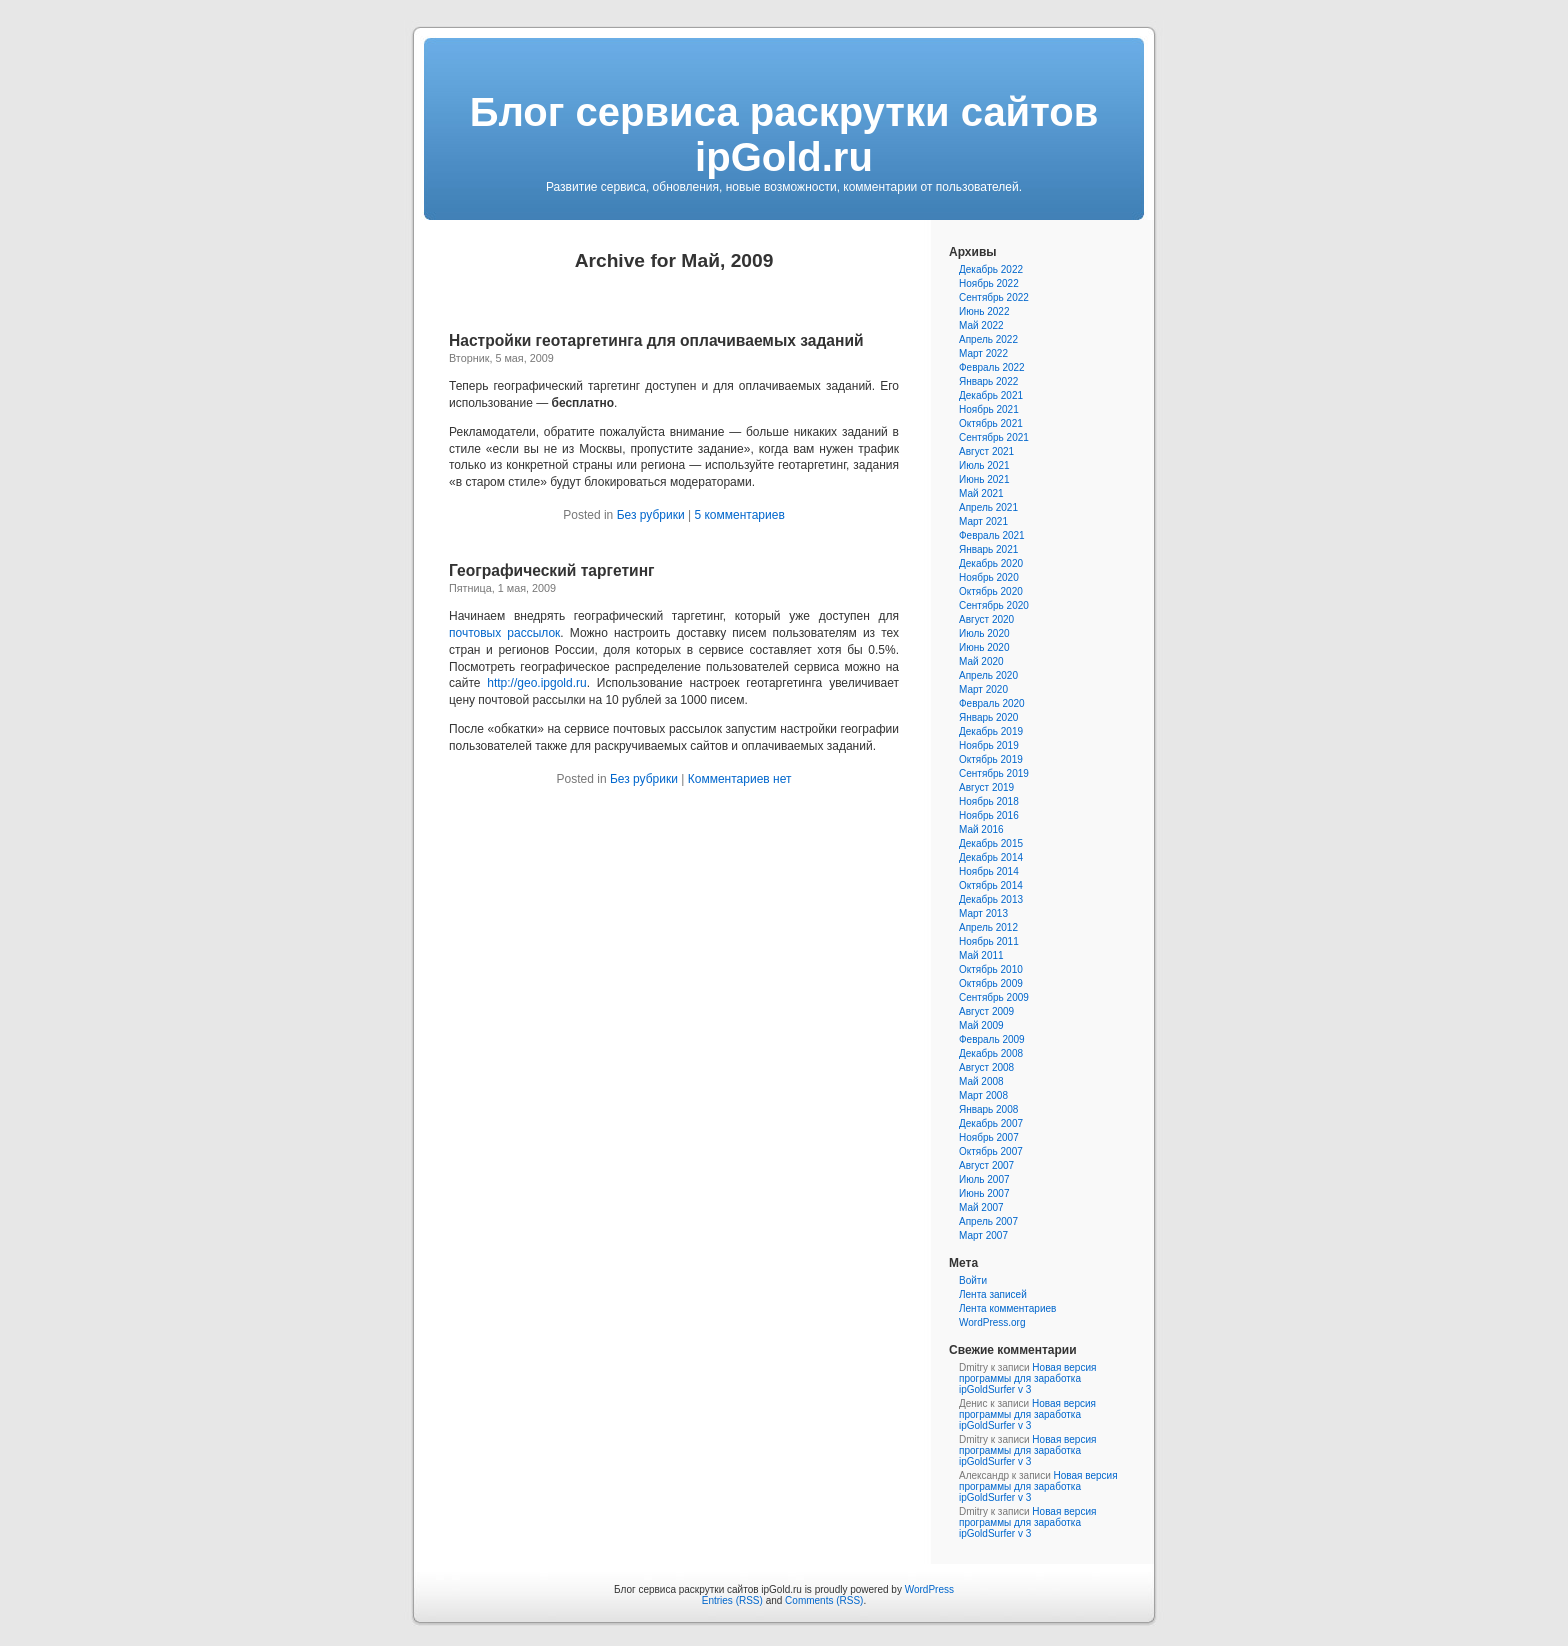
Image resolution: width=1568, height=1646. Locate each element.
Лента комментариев (1007, 1308)
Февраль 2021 (992, 535)
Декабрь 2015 (991, 843)
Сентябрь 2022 (994, 297)
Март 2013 (983, 913)
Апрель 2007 (988, 1221)
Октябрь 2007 (991, 1151)
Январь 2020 (988, 717)
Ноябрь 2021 (989, 409)
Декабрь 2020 (991, 563)
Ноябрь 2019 (989, 745)
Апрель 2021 (988, 507)
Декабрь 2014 (991, 857)
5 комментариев (739, 515)
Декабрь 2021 (991, 395)
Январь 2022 (988, 381)
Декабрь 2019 (991, 731)
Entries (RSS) (732, 1600)
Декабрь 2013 (991, 899)
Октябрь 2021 (991, 423)
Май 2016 (981, 829)
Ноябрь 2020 (989, 577)
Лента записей (993, 1294)
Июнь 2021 (984, 479)
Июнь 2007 (984, 1193)
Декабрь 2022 (991, 269)
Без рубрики (651, 515)
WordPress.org (992, 1322)
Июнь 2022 (984, 311)
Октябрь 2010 (991, 969)
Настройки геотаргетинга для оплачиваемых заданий (656, 340)
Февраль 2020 (992, 703)
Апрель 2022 (988, 339)
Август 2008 (986, 1067)
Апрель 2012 (988, 927)
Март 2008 (983, 1095)
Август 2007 (986, 1165)
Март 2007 (983, 1235)
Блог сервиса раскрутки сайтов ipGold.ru (784, 134)
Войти (973, 1280)
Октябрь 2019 (991, 759)
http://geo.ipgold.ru (536, 683)
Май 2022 (981, 325)
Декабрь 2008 (991, 1053)
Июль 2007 (984, 1179)
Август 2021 (986, 451)
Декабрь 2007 (991, 1123)
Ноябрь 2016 (989, 815)
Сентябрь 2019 (994, 773)
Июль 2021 (984, 465)
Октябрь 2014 (991, 885)
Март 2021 (983, 521)
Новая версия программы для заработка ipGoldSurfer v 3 (1027, 1378)
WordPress (929, 1589)
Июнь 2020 (984, 647)
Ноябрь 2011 (989, 941)
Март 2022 (983, 353)
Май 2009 (981, 1025)
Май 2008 (981, 1081)
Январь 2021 (988, 549)
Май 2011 (981, 955)
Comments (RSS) (824, 1600)
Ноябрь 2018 (989, 801)
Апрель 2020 (988, 675)
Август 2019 (986, 787)
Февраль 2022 (992, 367)
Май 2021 (981, 493)
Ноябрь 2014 (989, 871)
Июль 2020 (984, 633)
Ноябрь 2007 (989, 1137)
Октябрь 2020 (991, 591)
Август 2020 (986, 619)
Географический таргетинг (552, 570)
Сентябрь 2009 (994, 997)
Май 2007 (981, 1207)
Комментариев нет (740, 779)
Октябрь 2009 (991, 983)
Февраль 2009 (992, 1039)
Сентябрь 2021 (994, 437)
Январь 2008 (988, 1109)
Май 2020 (981, 661)
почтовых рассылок (504, 633)
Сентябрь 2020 (994, 605)
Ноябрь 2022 (989, 283)
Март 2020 (983, 689)
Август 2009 (986, 1011)
